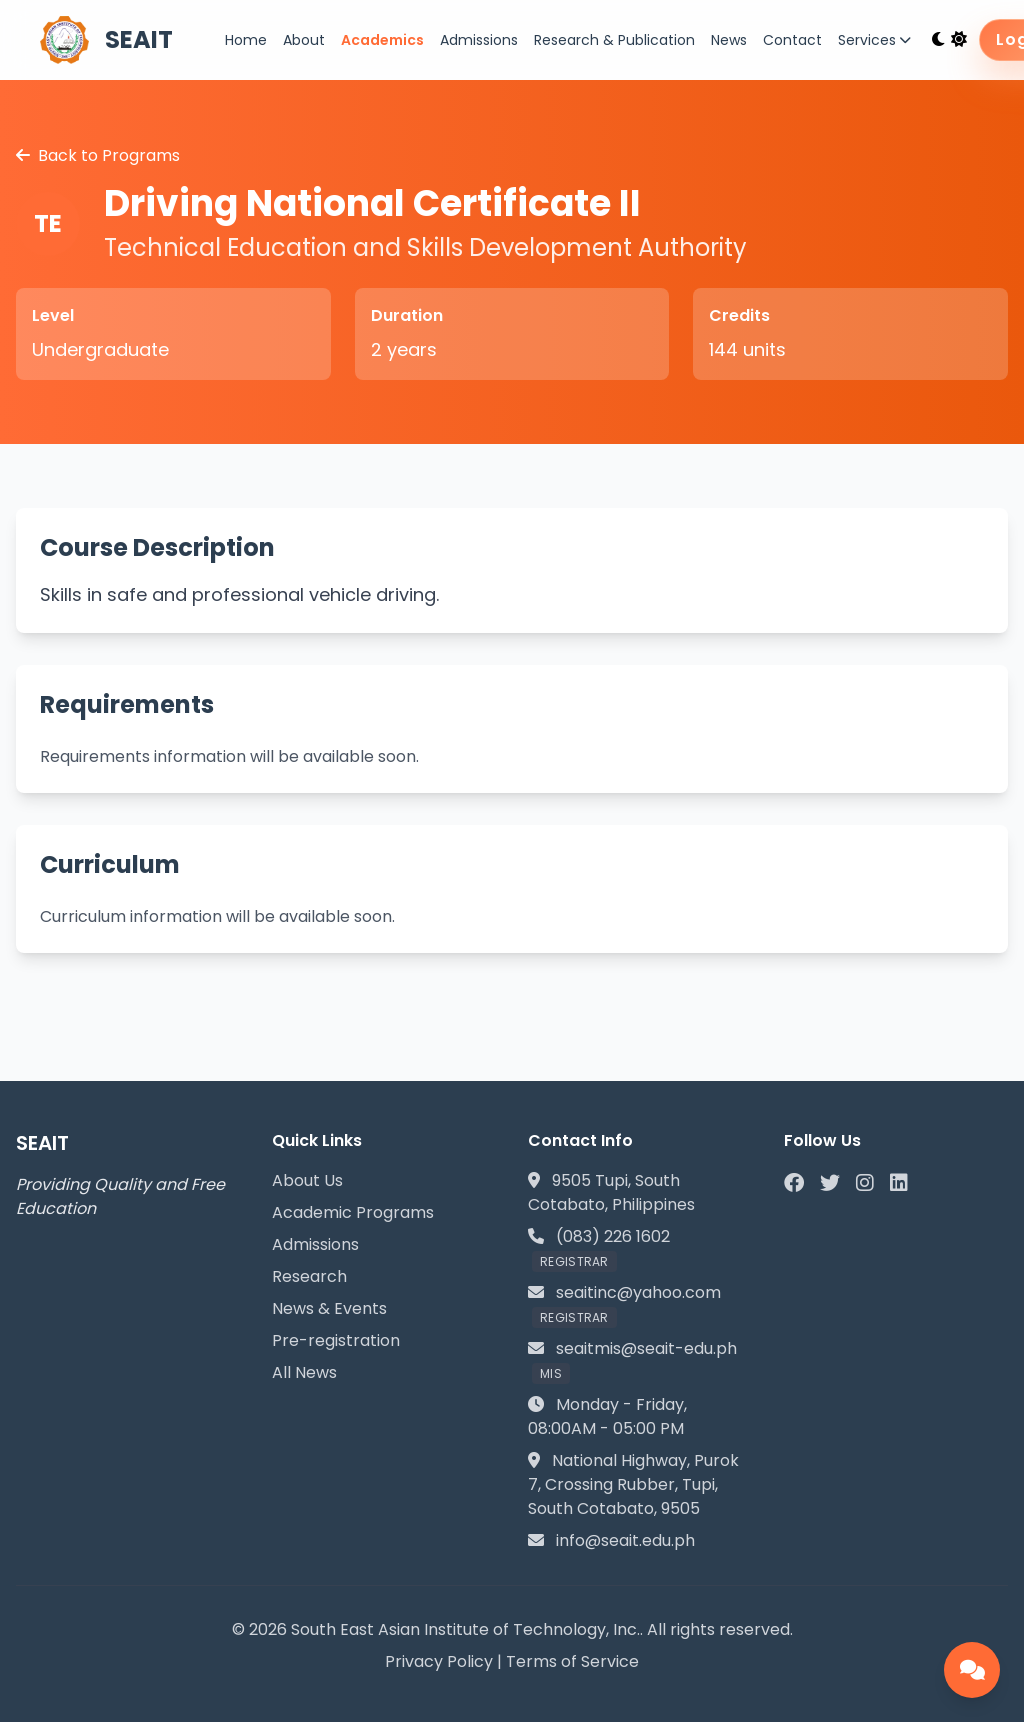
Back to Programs (98, 155)
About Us (307, 1180)
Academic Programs (353, 1212)
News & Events (329, 1308)
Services (874, 40)
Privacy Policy (439, 1661)
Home (246, 40)
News (729, 40)
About (304, 40)
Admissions (479, 40)
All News (304, 1372)
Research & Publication (614, 40)
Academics (382, 40)
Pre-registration (336, 1340)
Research (309, 1276)
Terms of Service (572, 1661)
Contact (792, 40)
